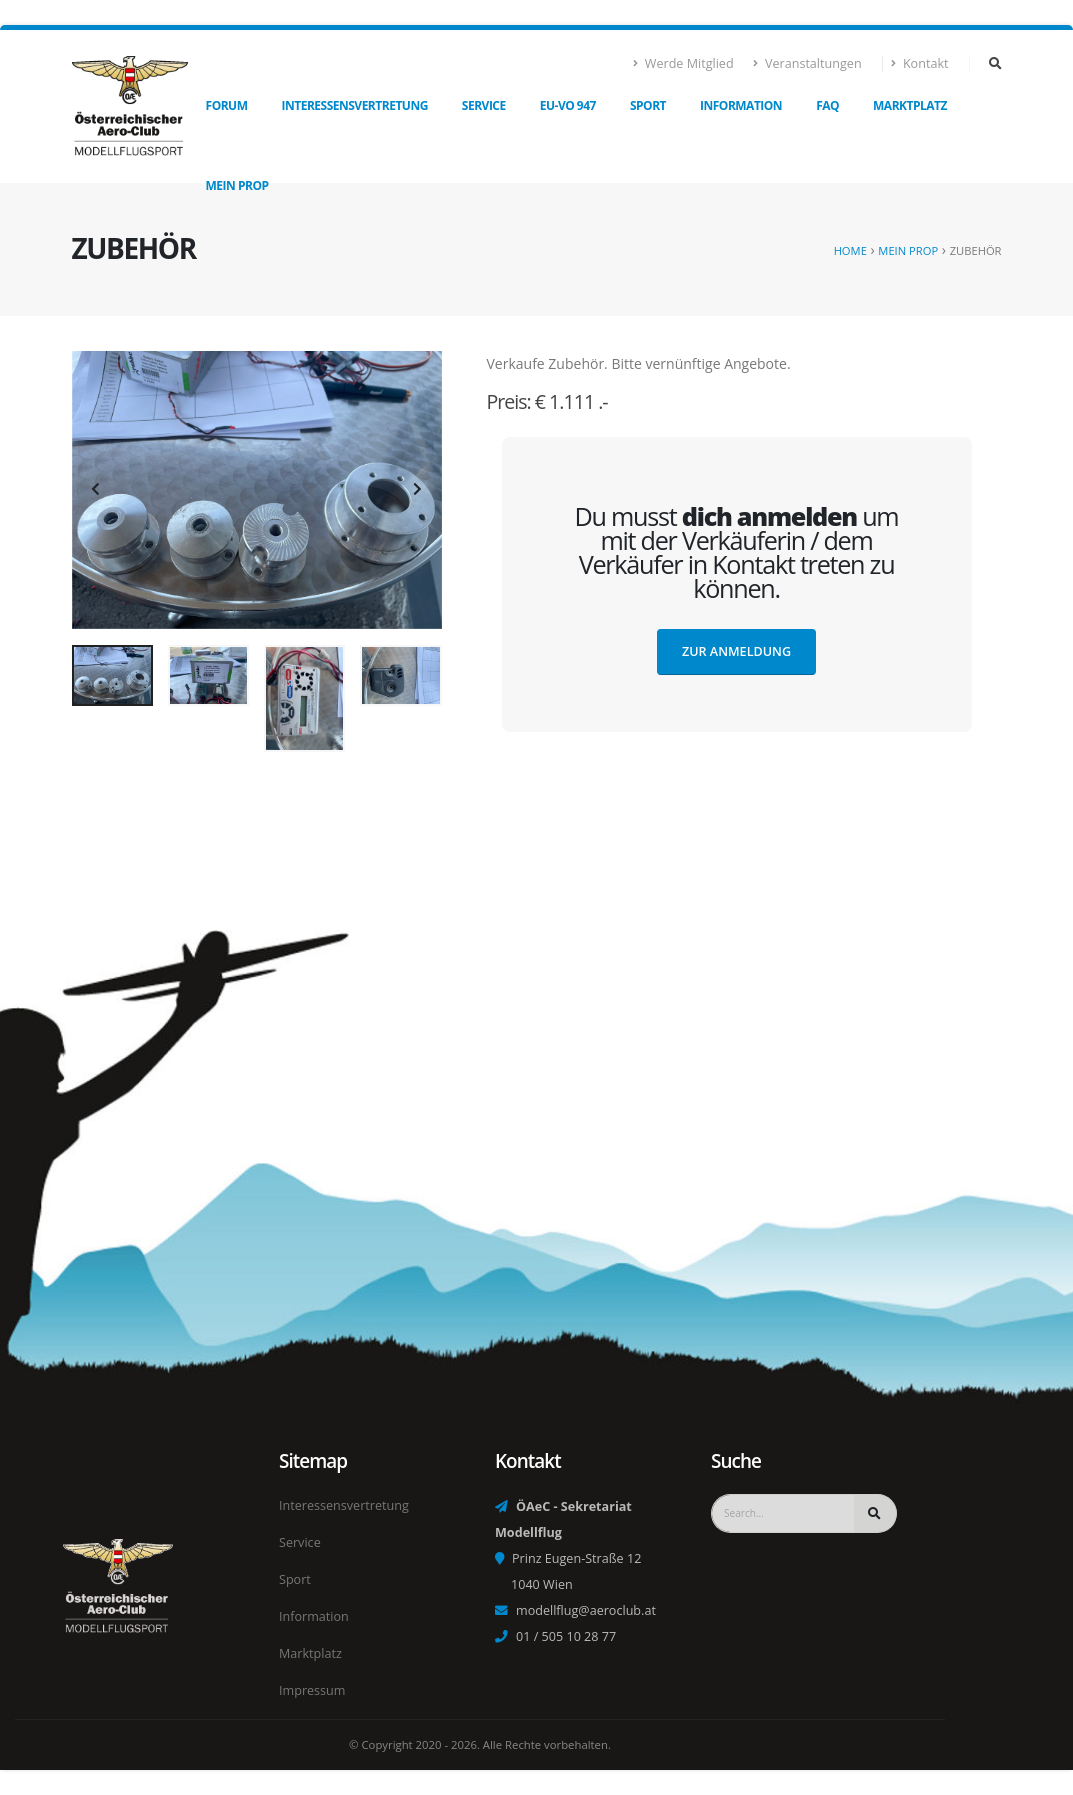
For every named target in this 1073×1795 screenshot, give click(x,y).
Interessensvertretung (355, 105)
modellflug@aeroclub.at (586, 1610)
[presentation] (97, 490)
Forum (227, 105)
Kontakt (920, 63)
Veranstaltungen (807, 63)
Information (741, 105)
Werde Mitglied (684, 63)
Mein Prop (237, 185)
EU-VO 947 (568, 105)
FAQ (827, 105)
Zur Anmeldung (736, 651)
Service (484, 105)
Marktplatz (910, 105)
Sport (648, 105)
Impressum (312, 1690)
